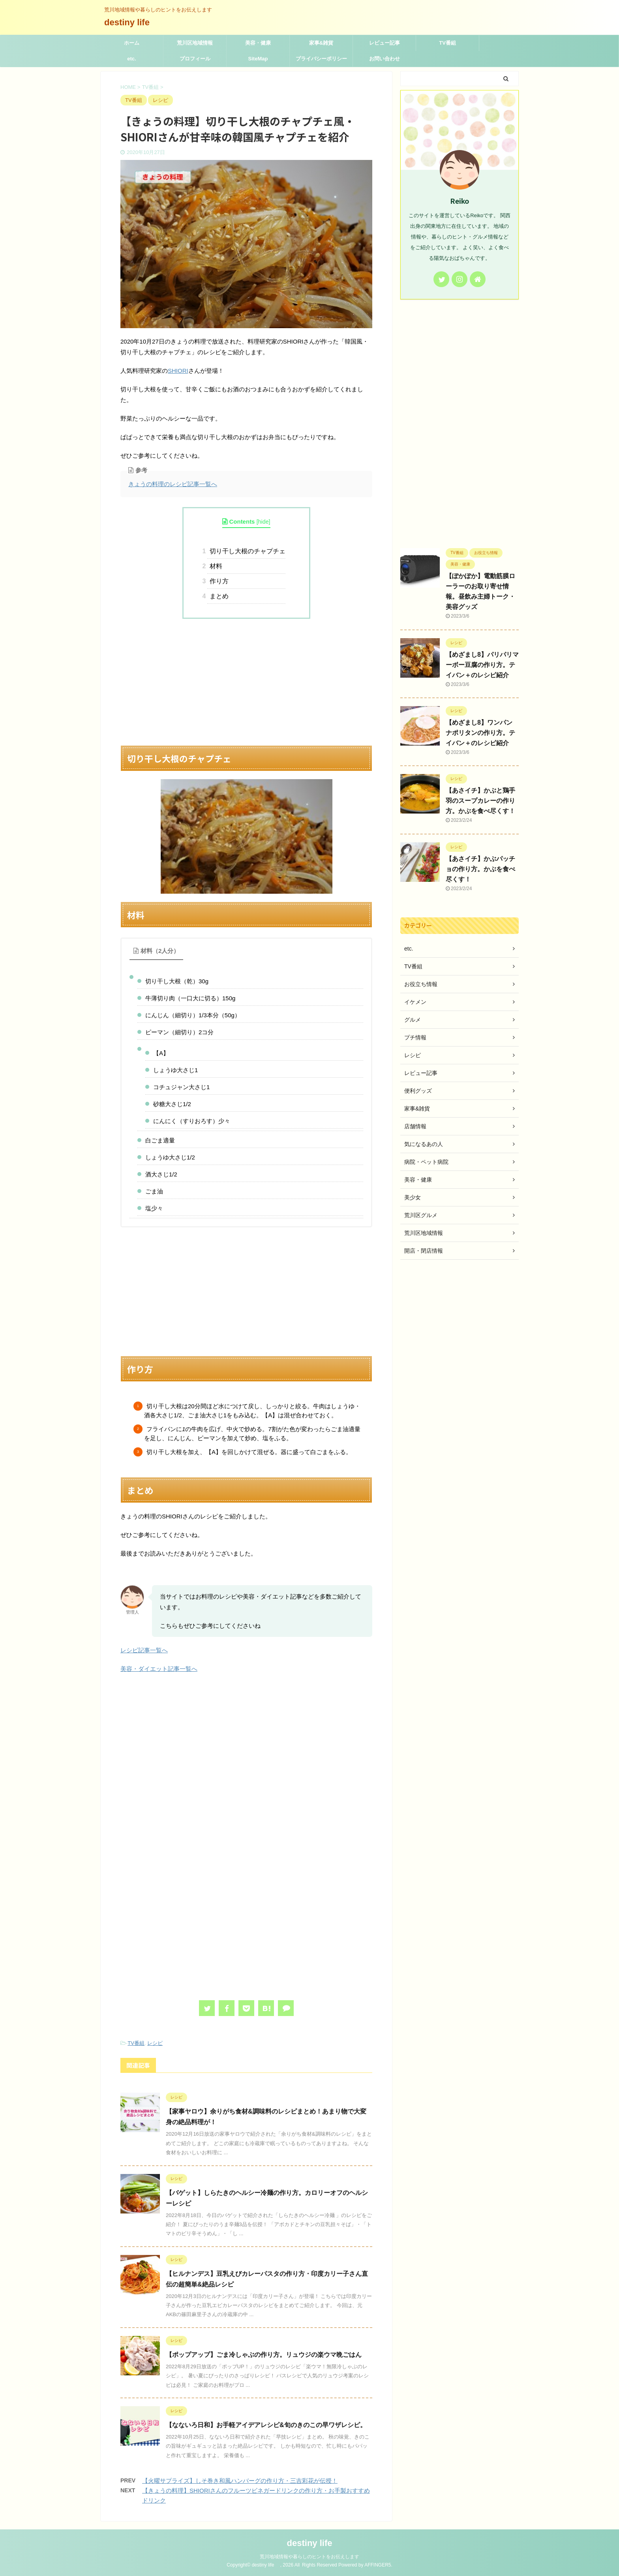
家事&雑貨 (321, 43)
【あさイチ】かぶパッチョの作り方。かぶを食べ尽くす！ (480, 869)
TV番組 (447, 43)
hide (263, 522)
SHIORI (178, 370)
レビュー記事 (384, 43)
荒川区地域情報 (195, 43)
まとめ (218, 596)
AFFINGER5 (377, 2565)
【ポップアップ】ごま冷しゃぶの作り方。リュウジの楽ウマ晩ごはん (264, 2354)
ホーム (131, 43)
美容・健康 (258, 43)
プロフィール (195, 59)
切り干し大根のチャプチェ (246, 551)
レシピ (155, 2043)
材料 (214, 566)
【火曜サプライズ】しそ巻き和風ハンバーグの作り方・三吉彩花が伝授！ (240, 2480)
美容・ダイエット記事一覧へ (158, 1668)
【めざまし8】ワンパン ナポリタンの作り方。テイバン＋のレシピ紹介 (480, 732)
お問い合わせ (384, 59)
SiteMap (258, 59)
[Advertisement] (246, 682)
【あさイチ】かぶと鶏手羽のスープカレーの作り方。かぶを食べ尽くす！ (480, 800)
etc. (131, 59)
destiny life (131, 22)
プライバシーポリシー (321, 59)
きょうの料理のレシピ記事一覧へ (172, 484)
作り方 (218, 581)
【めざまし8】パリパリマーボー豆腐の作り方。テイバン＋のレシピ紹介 (482, 664)
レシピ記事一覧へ (144, 1650)
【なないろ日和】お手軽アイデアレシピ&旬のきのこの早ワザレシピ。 (266, 2425)
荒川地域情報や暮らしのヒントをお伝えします (309, 2556)
